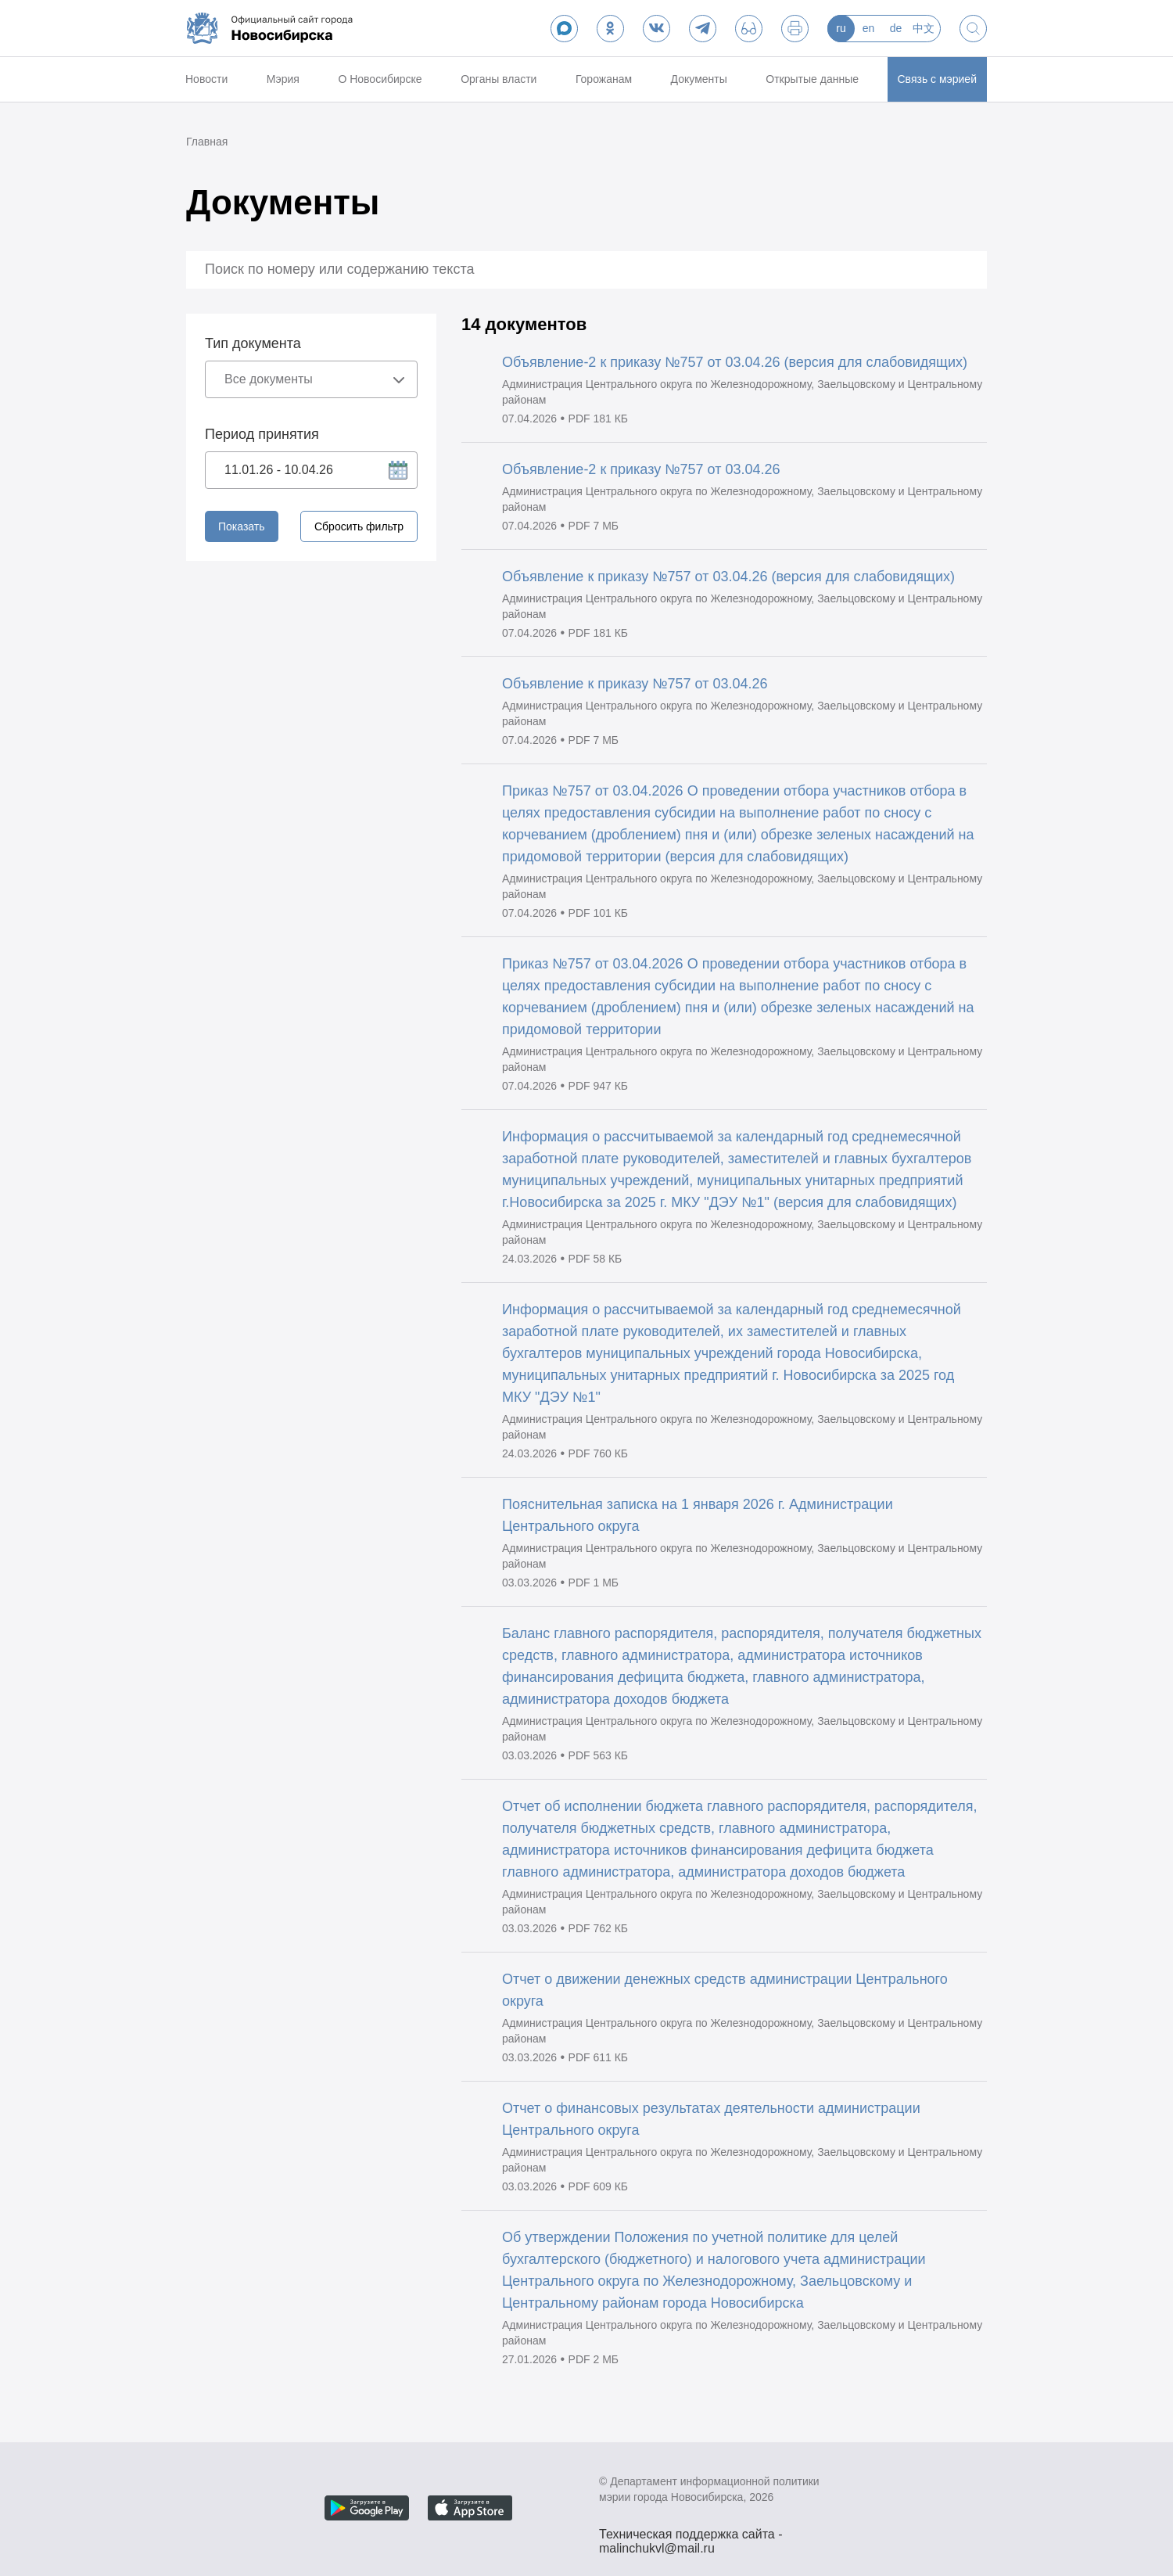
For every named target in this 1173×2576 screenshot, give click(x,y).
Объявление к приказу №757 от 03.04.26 (634, 684)
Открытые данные (812, 79)
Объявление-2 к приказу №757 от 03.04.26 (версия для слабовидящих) (734, 362)
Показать (241, 526)
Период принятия (262, 434)
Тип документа (253, 343)
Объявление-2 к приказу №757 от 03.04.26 (641, 469)
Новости (206, 79)
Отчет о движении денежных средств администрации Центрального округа (725, 1990)
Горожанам (604, 79)
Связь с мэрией (937, 79)
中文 (923, 28)
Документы (699, 79)
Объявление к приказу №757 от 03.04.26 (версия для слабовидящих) (728, 576)
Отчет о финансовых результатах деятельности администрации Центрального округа (711, 2119)
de (896, 28)
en (869, 28)
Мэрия (283, 79)
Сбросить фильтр (359, 526)
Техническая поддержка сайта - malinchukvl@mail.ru (691, 2536)
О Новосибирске (379, 79)
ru (840, 28)
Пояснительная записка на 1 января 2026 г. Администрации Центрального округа (697, 1515)
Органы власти (498, 79)
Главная (207, 141)
